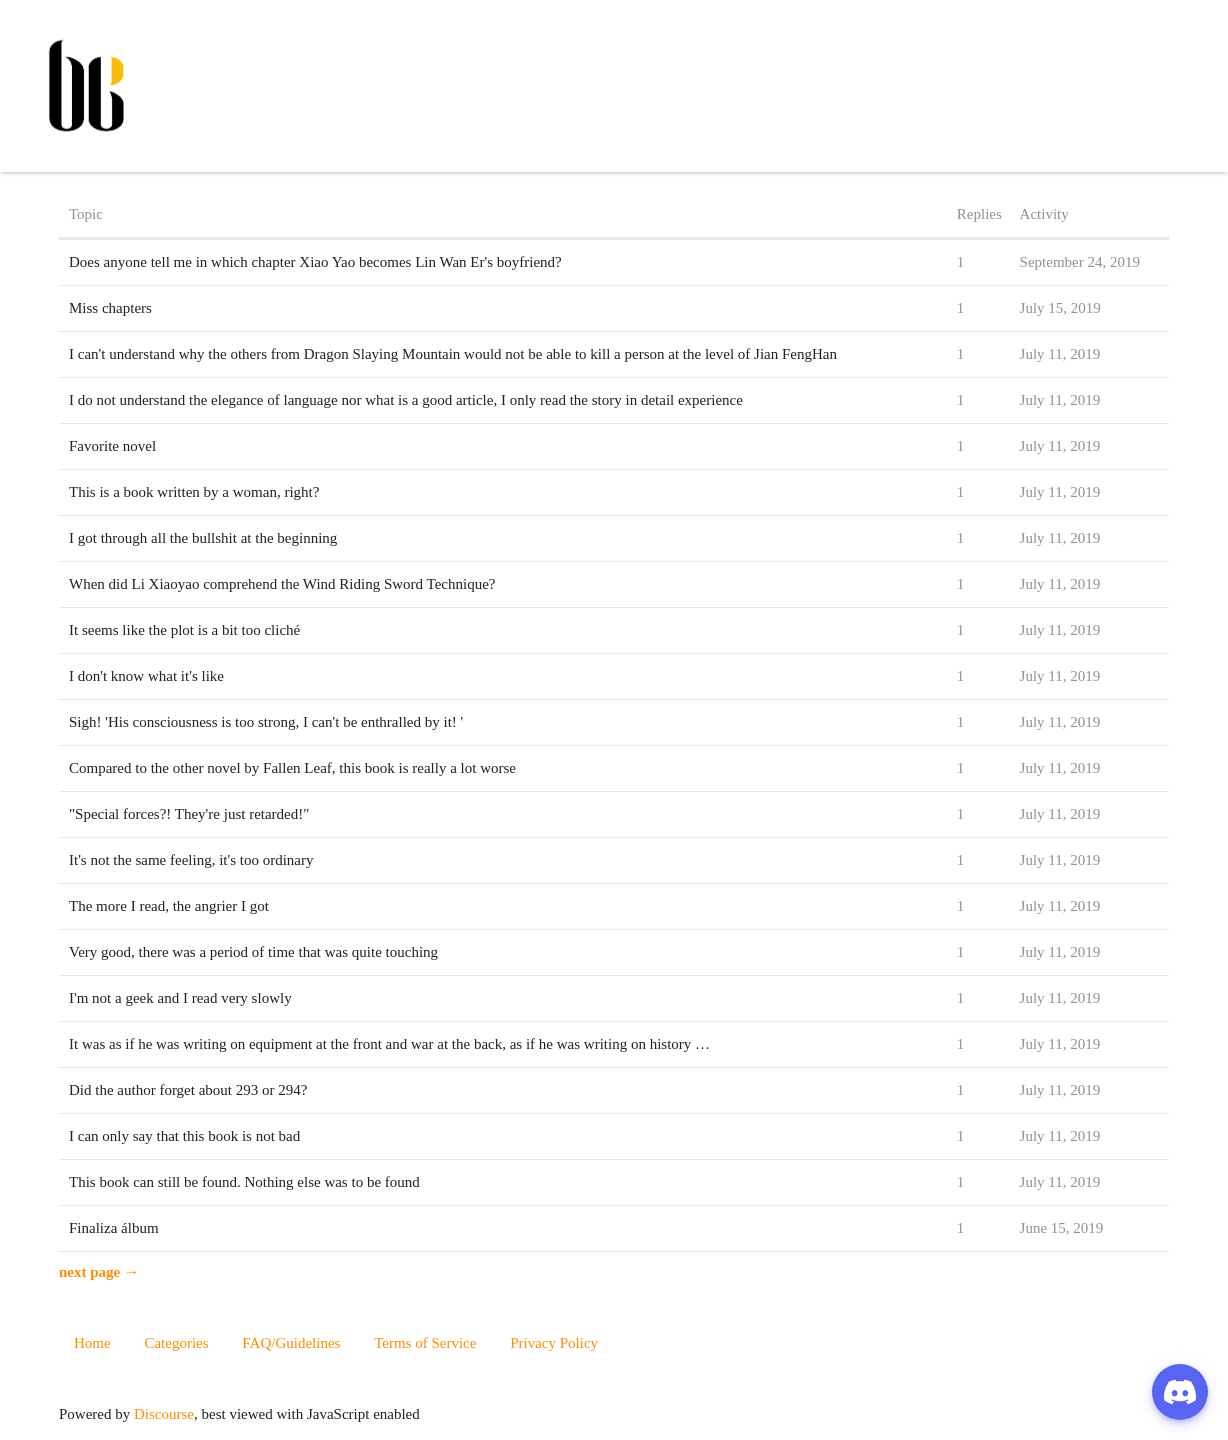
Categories (176, 1343)
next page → (99, 1272)
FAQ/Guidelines (291, 1343)
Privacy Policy (554, 1343)
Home (92, 1343)
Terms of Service (425, 1343)
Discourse (164, 1414)
